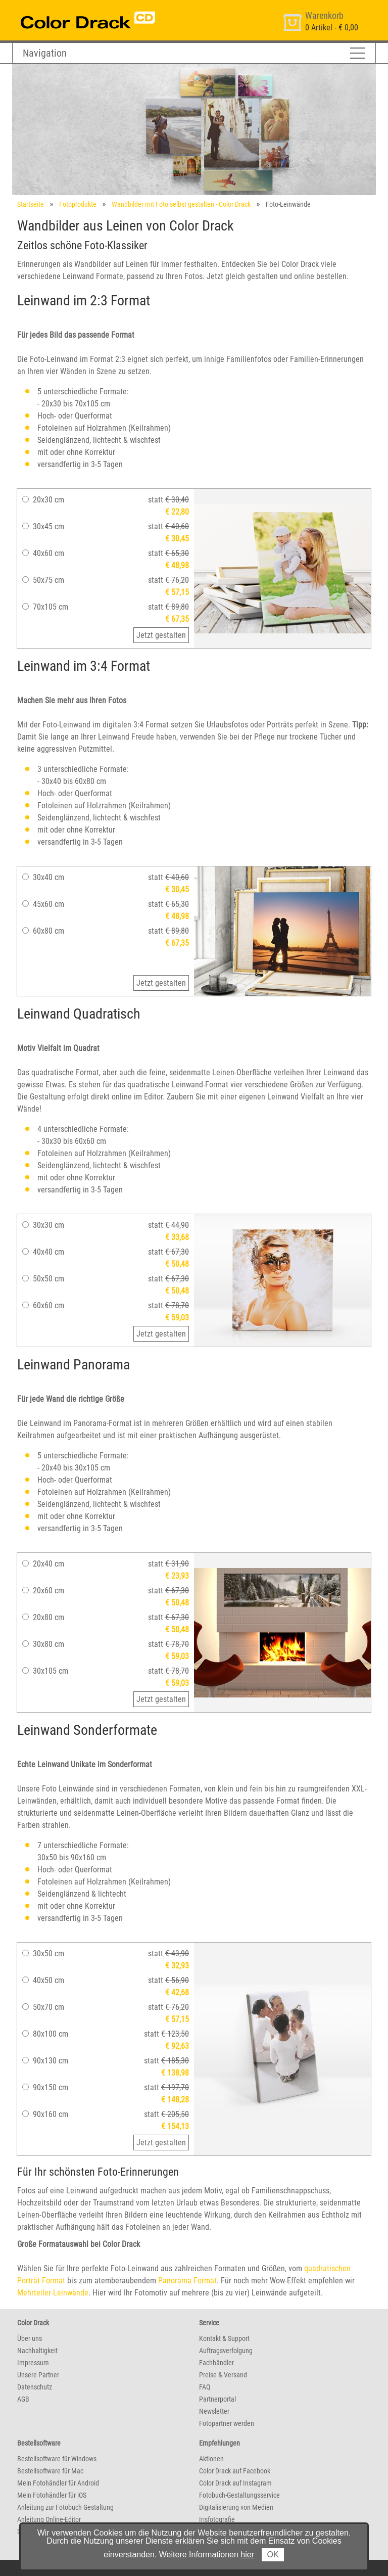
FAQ (204, 2387)
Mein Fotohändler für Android (58, 2483)
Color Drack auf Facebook (234, 2471)
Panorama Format (187, 2280)
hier (247, 2554)
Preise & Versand (223, 2375)
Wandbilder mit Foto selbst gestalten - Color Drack (181, 204)
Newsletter (214, 2411)
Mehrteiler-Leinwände (52, 2292)
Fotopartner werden (226, 2423)
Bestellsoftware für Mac (50, 2471)
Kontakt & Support (224, 2338)
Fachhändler (216, 2363)
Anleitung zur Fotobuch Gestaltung (65, 2507)
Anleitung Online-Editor (49, 2519)
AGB (23, 2399)
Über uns (29, 2338)
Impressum (33, 2363)
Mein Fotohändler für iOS (51, 2495)
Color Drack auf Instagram (235, 2483)
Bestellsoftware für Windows (56, 2459)
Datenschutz (34, 2387)
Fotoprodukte (77, 204)
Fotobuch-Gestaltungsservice (239, 2495)
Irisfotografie (217, 2519)
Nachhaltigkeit (37, 2351)
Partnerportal (217, 2399)
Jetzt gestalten (161, 635)
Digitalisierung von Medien (236, 2507)
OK (272, 2554)
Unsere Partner (38, 2375)
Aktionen (211, 2459)
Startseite (30, 204)
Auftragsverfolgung (226, 2351)
